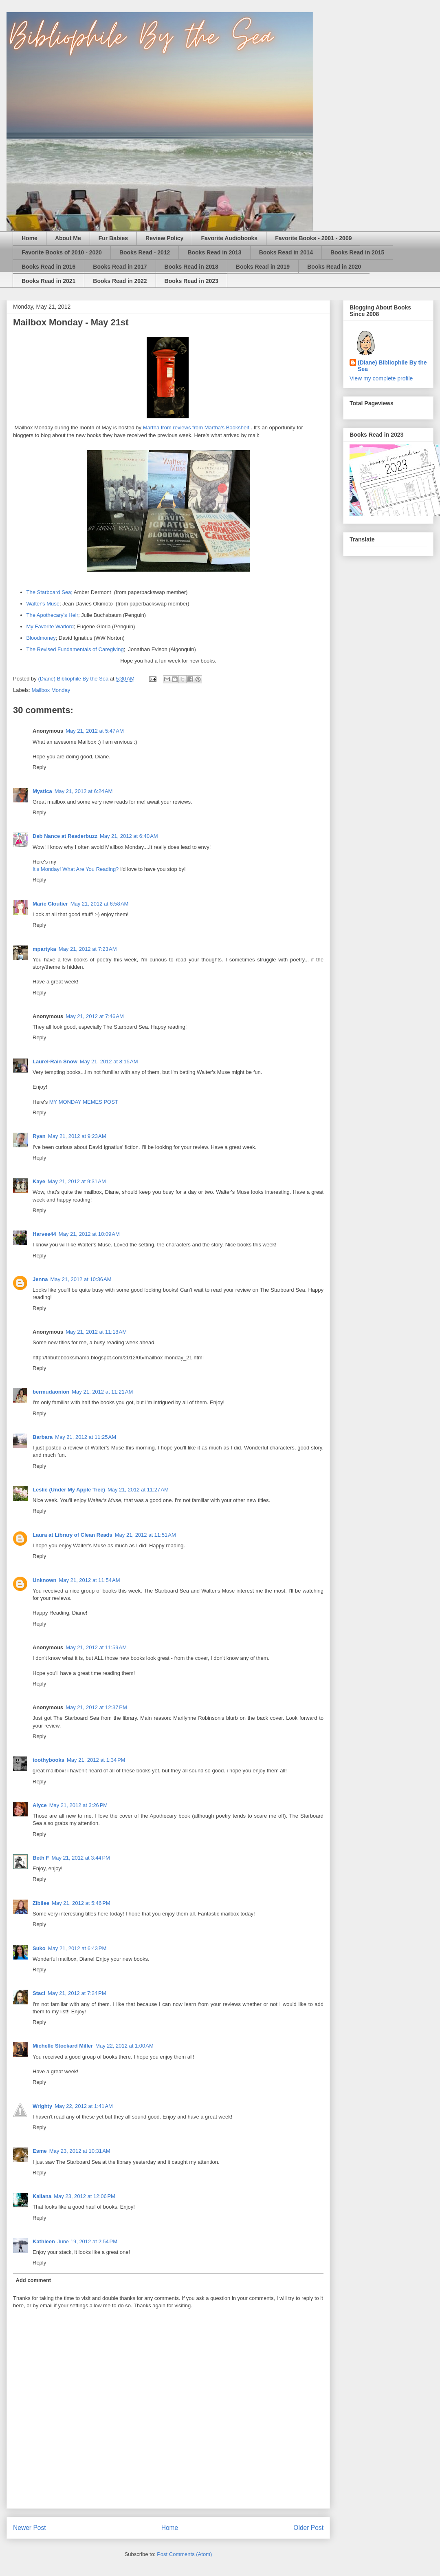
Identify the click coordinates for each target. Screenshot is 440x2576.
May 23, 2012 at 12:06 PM (84, 2196)
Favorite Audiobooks (229, 238)
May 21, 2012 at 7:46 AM (95, 1016)
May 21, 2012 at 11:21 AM (102, 1392)
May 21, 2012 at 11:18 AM (96, 1332)
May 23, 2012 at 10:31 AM (79, 2151)
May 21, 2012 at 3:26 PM (78, 1805)
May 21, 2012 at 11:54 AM (89, 1580)
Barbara (43, 1437)
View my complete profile (381, 378)
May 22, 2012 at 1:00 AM (124, 2046)
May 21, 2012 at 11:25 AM (85, 1437)
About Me (68, 238)
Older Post (308, 2527)
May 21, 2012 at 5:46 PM (81, 1903)
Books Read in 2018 (191, 266)
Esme (40, 2151)
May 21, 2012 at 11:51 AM (145, 1535)
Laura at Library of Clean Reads (72, 1535)
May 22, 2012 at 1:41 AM (84, 2106)
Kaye (39, 1181)
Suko (39, 1948)
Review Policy (164, 238)
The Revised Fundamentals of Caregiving (75, 649)
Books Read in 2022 (120, 281)
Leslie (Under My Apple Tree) (69, 1490)
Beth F (41, 1858)
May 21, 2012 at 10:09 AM (89, 1234)
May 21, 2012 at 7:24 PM (77, 1993)
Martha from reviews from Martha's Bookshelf (196, 427)
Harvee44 (44, 1234)
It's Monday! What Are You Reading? (76, 869)
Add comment (33, 2280)
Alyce (40, 1805)
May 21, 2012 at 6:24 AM (84, 791)
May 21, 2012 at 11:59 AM (96, 1647)
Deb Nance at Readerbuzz (65, 836)
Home (29, 238)
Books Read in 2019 (263, 266)
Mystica (42, 791)
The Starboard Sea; (49, 592)
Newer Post (29, 2527)
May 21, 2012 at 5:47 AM (95, 731)
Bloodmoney (41, 638)
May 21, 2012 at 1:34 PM (96, 1760)
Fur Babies (113, 238)
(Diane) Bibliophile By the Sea (392, 365)
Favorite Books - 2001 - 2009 (313, 238)
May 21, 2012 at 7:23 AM (88, 949)
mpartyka (44, 949)
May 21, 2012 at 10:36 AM (81, 1279)
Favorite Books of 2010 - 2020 (62, 252)
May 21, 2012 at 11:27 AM (138, 1490)
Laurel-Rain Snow (55, 1061)
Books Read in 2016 (48, 266)
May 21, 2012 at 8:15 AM (109, 1061)
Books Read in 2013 (214, 252)
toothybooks (48, 1760)
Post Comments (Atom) (184, 2554)
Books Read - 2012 (144, 252)
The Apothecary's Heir (52, 615)
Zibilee (41, 1903)
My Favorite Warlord (50, 626)
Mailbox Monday (51, 690)
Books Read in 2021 (48, 281)
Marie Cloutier (50, 904)
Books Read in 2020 (334, 266)
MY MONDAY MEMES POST (83, 1102)
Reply (39, 767)
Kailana (42, 2196)
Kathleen (44, 2241)
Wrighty (42, 2106)
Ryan (39, 1136)
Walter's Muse (42, 604)
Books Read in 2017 (120, 266)
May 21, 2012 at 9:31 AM (77, 1181)
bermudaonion (51, 1392)
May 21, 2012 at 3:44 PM (80, 1858)
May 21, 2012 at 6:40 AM (129, 836)
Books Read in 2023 (191, 281)
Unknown (45, 1580)
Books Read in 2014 (286, 252)
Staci (39, 1993)
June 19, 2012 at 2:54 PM (87, 2241)
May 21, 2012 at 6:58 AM (99, 904)
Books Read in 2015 (357, 252)
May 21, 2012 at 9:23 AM (77, 1136)
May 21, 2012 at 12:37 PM (96, 1707)
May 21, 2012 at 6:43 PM (77, 1948)
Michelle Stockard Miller (63, 2046)
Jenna (40, 1279)
